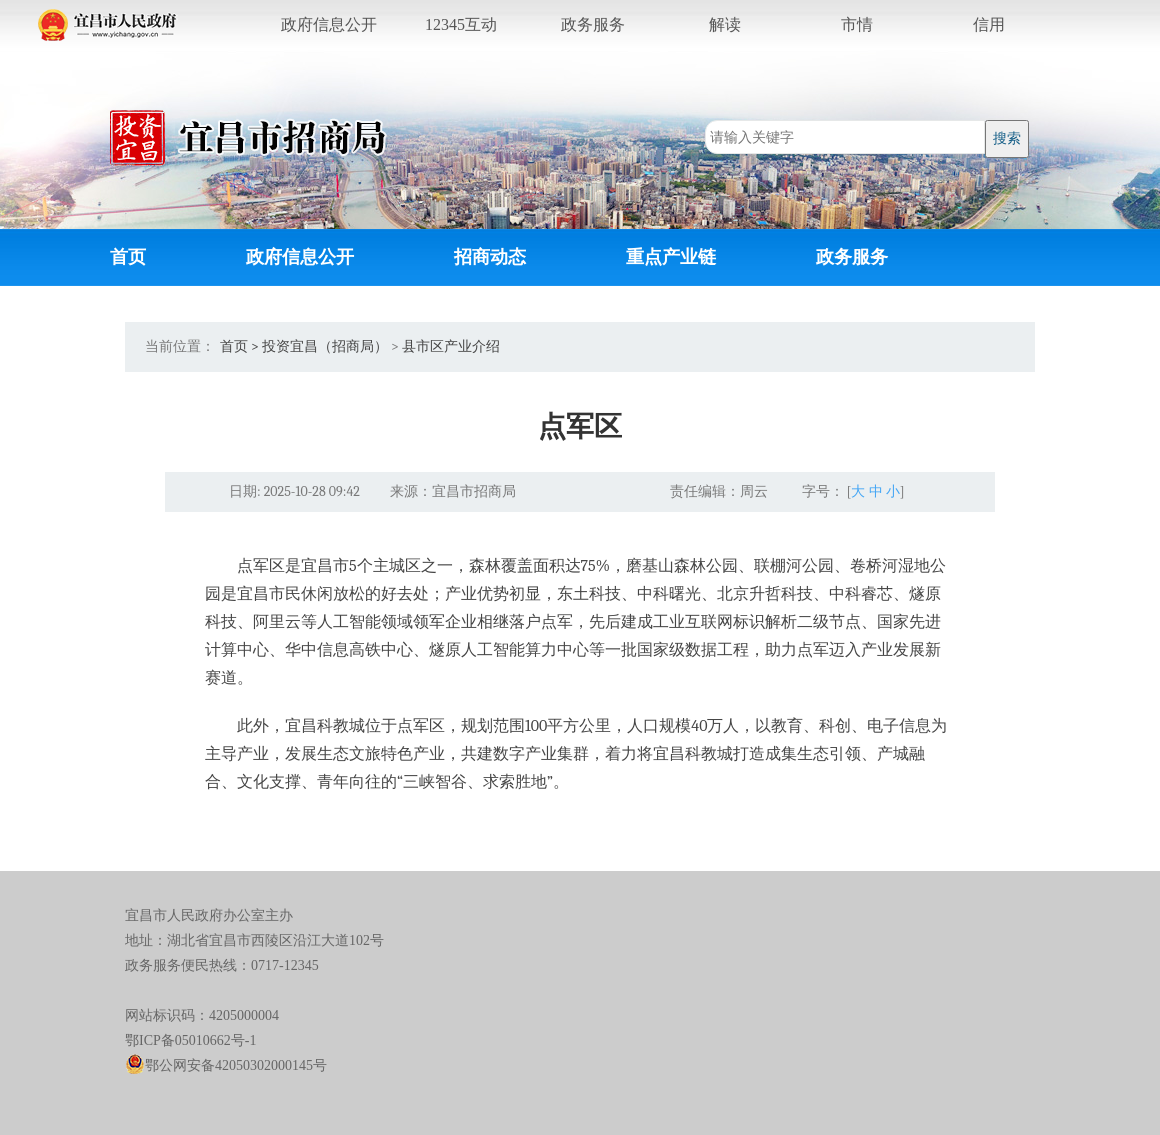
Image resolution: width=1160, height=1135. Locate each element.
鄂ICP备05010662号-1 (190, 1040)
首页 (128, 257)
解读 (725, 24)
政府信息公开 (300, 257)
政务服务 (852, 257)
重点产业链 (671, 257)
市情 (857, 24)
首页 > (239, 346)
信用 (989, 24)
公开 (329, 24)
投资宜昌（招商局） (325, 346)
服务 (593, 24)
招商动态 (490, 257)
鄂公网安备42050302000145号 (226, 1065)
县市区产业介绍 (451, 346)
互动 (461, 24)
